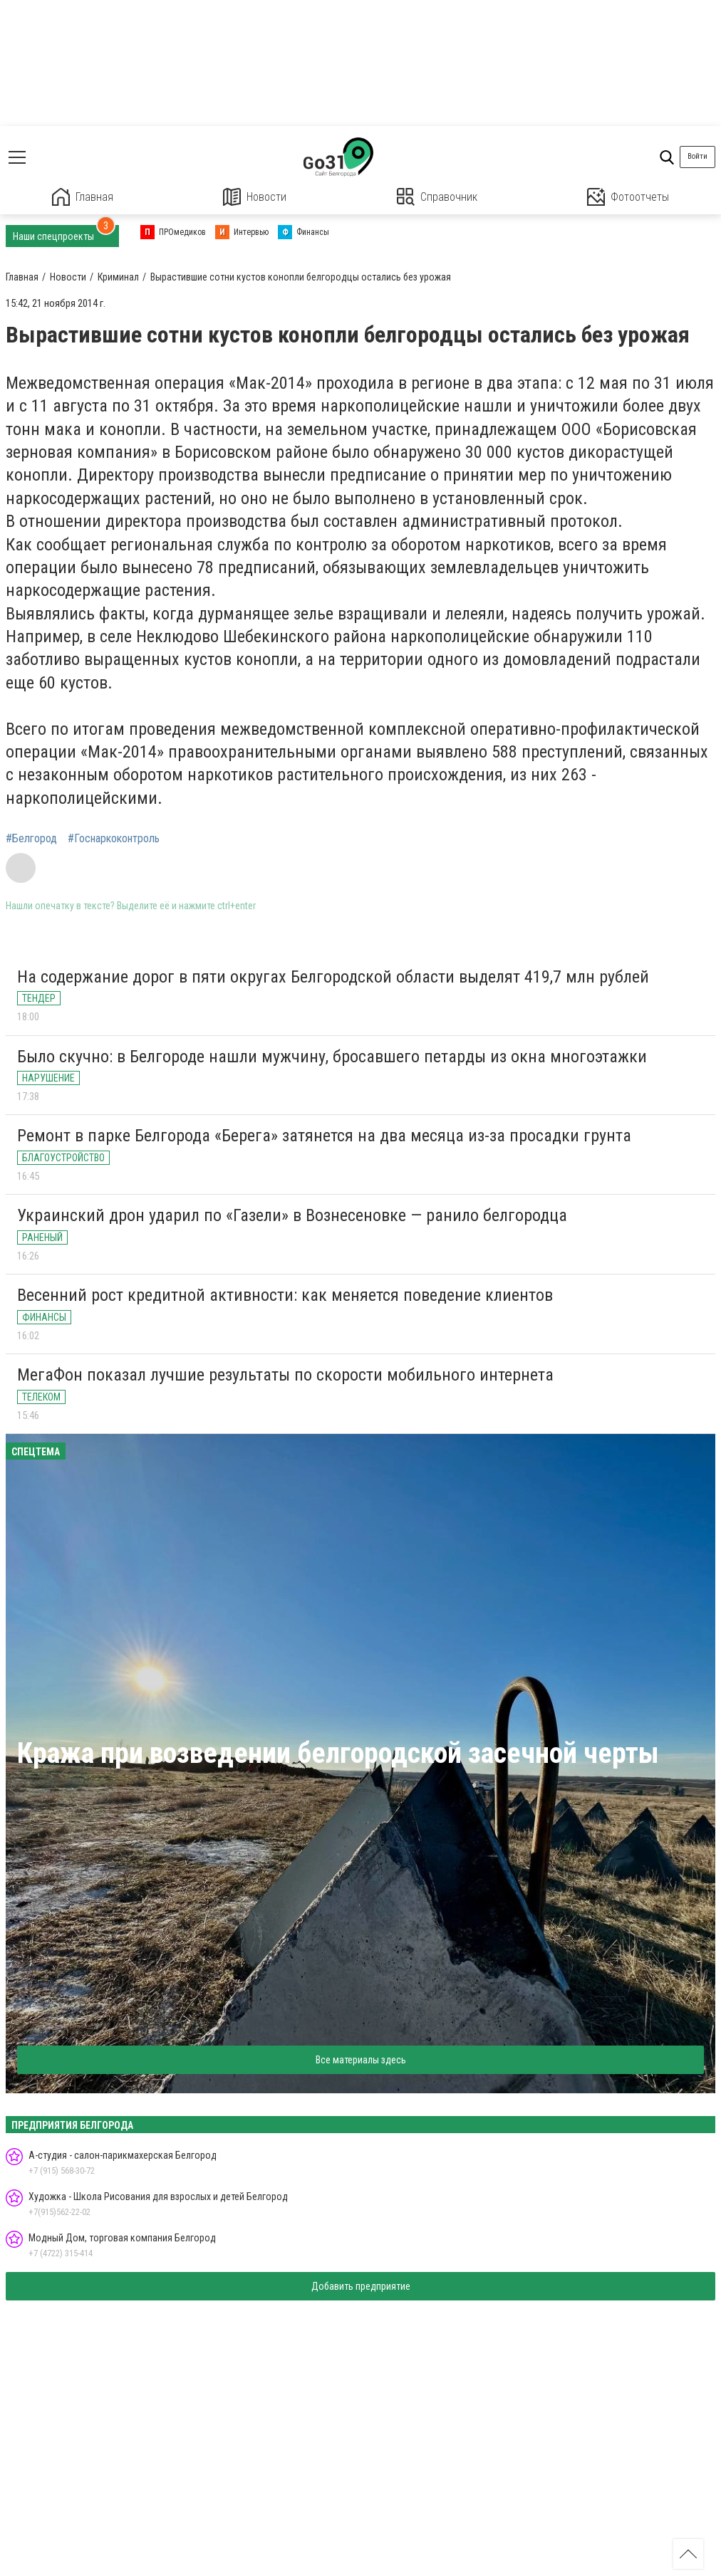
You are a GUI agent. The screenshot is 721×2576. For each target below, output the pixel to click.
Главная (82, 197)
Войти (697, 156)
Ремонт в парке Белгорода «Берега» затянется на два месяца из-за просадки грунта (324, 1136)
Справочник (437, 197)
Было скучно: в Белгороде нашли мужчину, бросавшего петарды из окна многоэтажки (332, 1057)
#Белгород (31, 838)
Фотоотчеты (628, 197)
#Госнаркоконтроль (114, 838)
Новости (254, 197)
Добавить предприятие (360, 2286)
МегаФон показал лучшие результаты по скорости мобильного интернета (285, 1375)
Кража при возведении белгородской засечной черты (338, 1753)
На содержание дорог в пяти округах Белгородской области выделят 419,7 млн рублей (333, 977)
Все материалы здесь (361, 2059)
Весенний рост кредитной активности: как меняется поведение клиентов (285, 1295)
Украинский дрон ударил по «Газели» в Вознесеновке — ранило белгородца (292, 1215)
